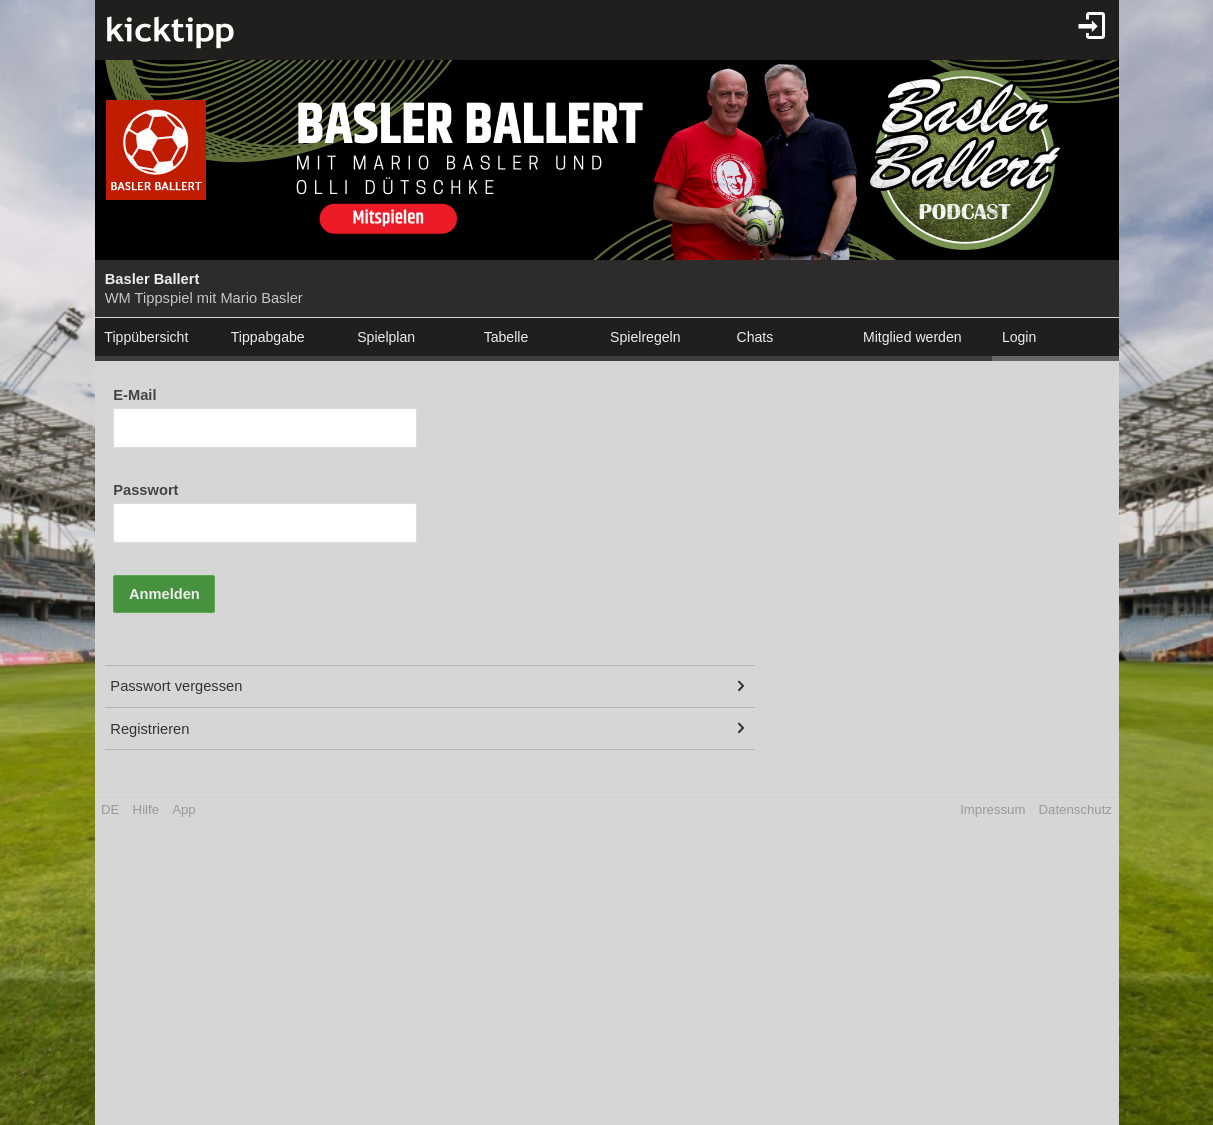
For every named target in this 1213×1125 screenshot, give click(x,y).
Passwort (145, 490)
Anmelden (164, 594)
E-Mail (134, 395)
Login (1019, 337)
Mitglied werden (912, 337)
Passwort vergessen (176, 686)
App (183, 809)
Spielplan (386, 337)
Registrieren (149, 729)
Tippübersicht (146, 337)
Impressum (992, 809)
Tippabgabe (268, 337)
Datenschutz (1075, 809)
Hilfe (146, 809)
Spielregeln (645, 337)
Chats (755, 337)
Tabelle (506, 337)
